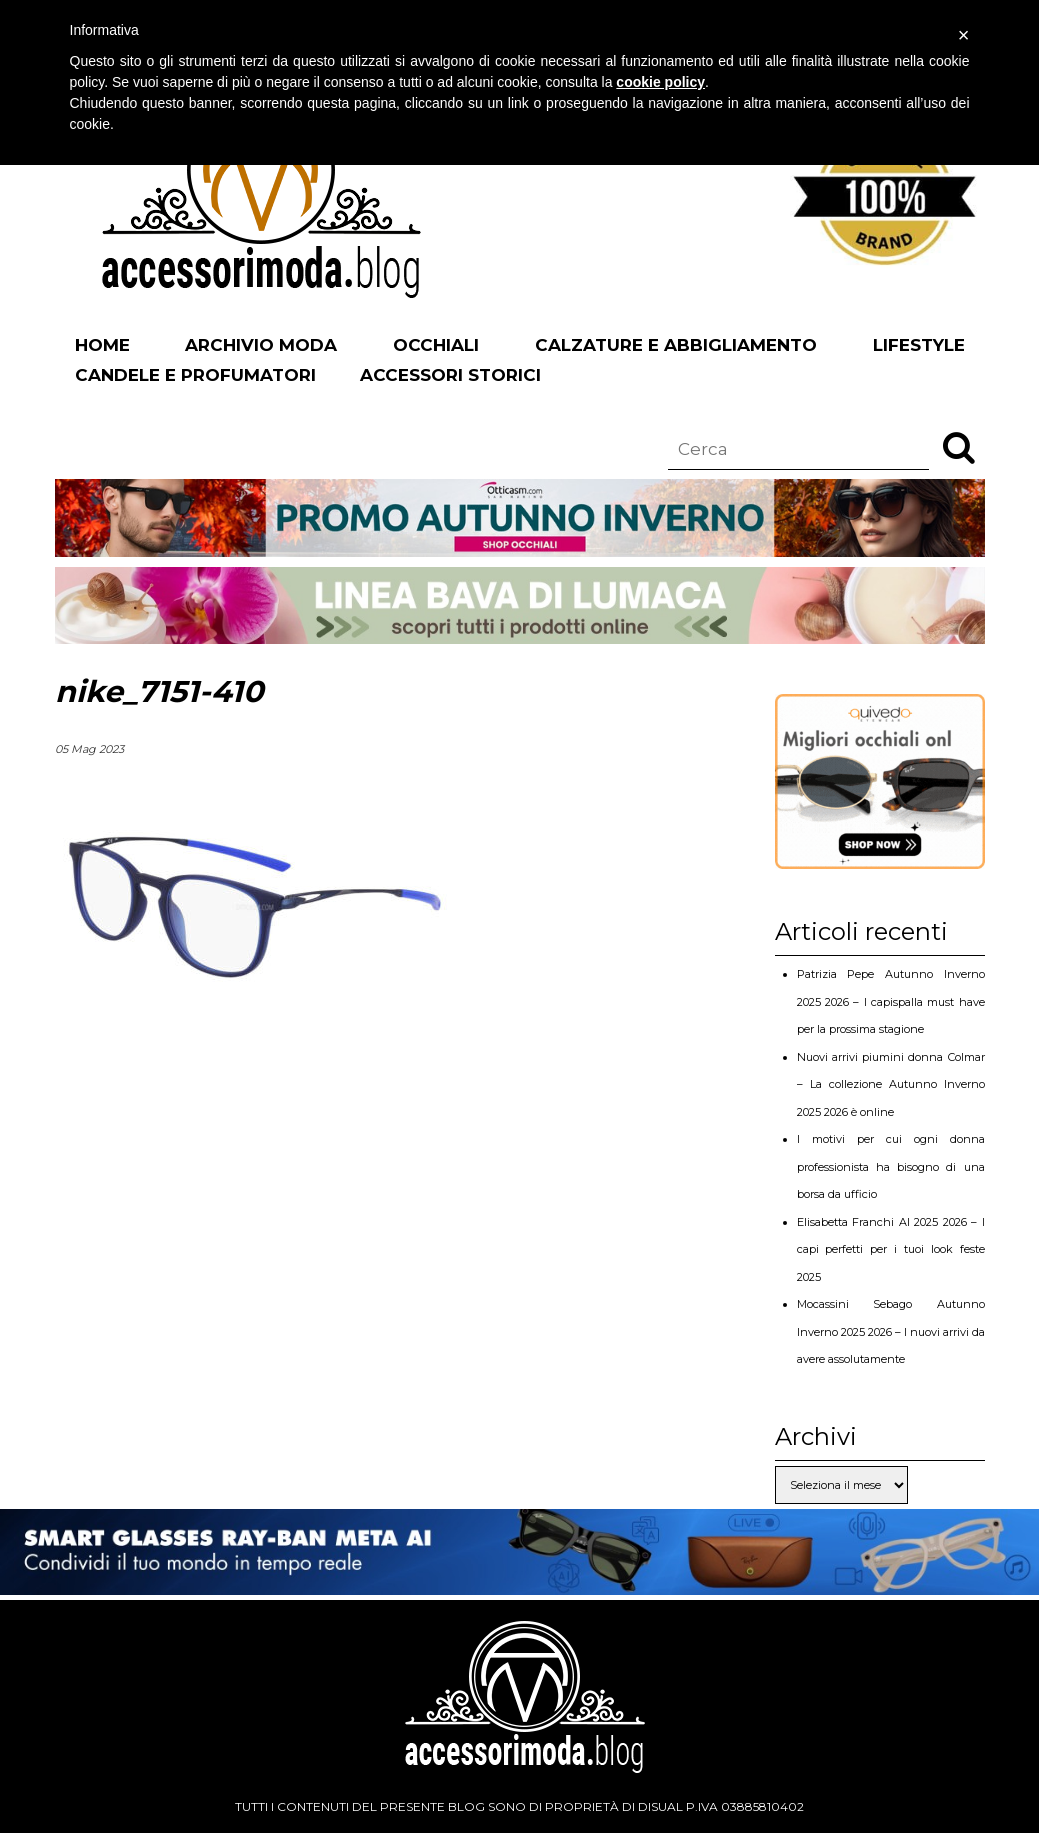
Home (102, 345)
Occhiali (436, 345)
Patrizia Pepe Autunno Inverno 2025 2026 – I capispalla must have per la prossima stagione (891, 1001)
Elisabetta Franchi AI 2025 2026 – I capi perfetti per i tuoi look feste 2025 (891, 1249)
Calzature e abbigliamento (676, 345)
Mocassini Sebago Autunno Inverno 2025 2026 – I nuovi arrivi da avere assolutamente (891, 1331)
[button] (959, 447)
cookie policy (660, 82)
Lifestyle (919, 345)
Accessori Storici (450, 375)
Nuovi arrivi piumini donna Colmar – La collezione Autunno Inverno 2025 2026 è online (891, 1084)
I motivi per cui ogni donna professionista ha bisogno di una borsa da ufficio (891, 1166)
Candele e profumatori (195, 375)
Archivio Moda (261, 345)
